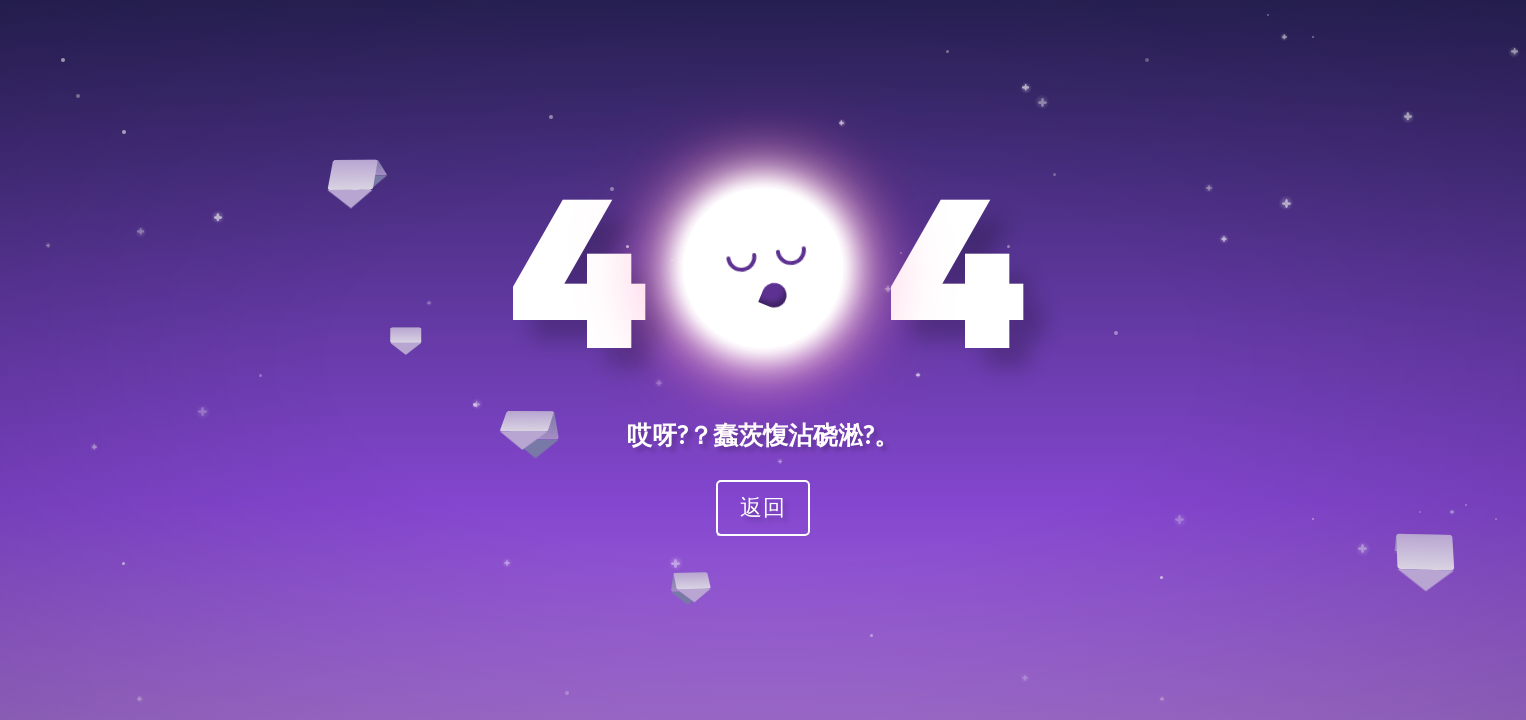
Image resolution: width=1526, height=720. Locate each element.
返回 (763, 506)
